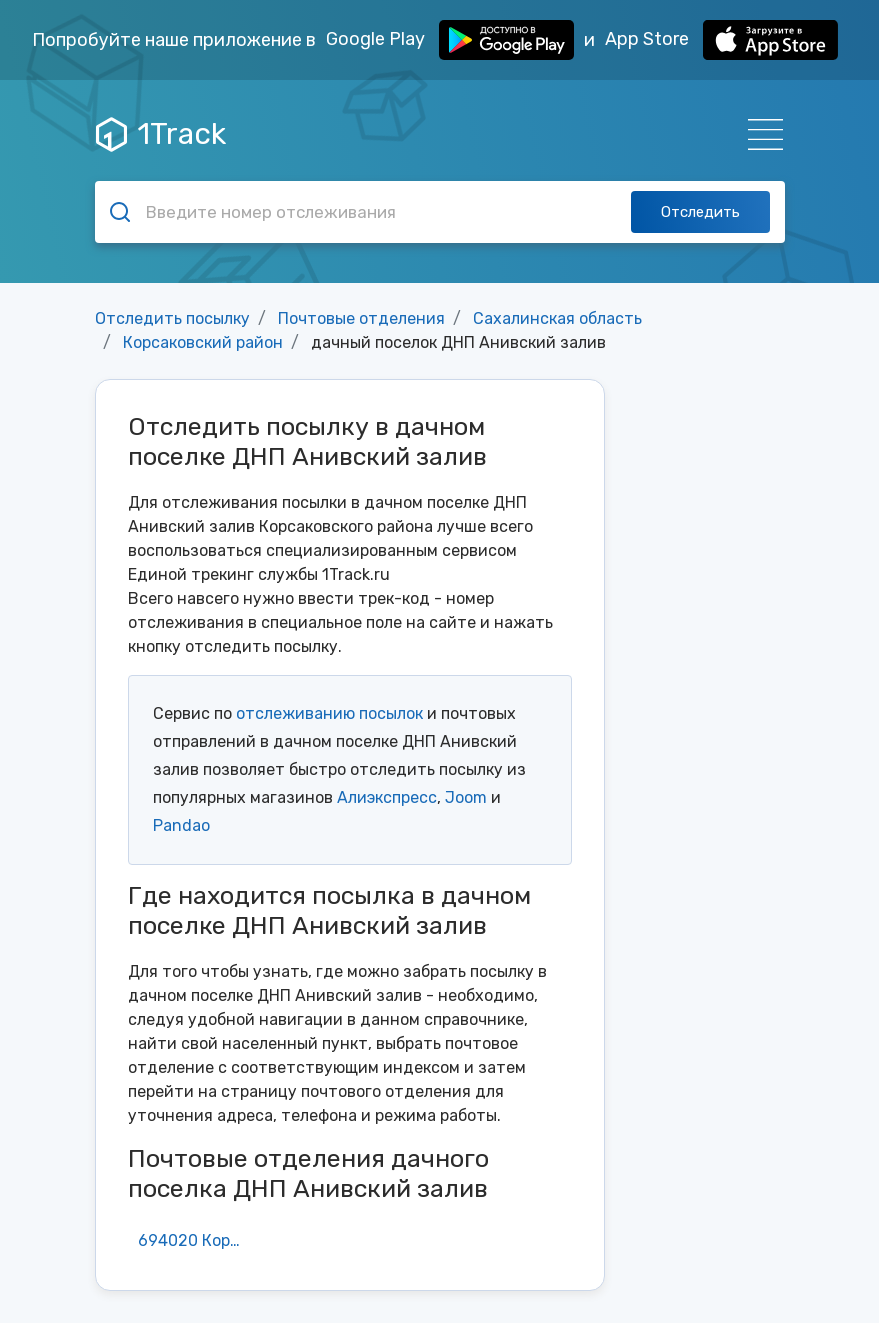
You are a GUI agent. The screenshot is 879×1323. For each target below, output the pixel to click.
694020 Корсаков (197, 1240)
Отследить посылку (172, 318)
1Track (161, 134)
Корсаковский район (203, 342)
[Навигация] (759, 134)
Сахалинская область (557, 318)
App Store (721, 40)
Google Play (450, 40)
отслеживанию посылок (329, 713)
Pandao (181, 825)
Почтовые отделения (361, 318)
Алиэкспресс (387, 797)
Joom (466, 797)
